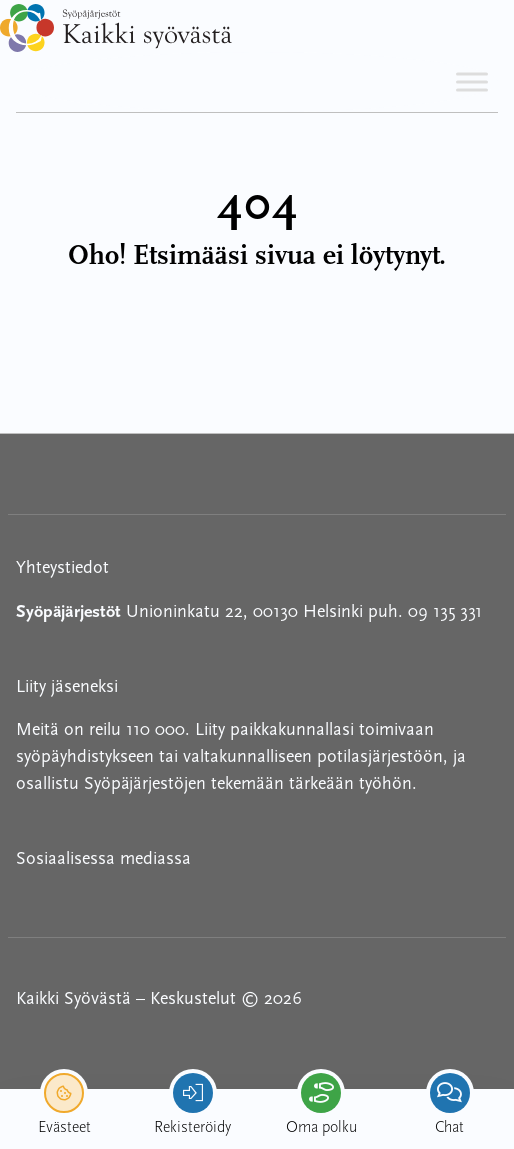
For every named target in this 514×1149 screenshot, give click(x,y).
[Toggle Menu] (472, 81)
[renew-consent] (64, 1093)
